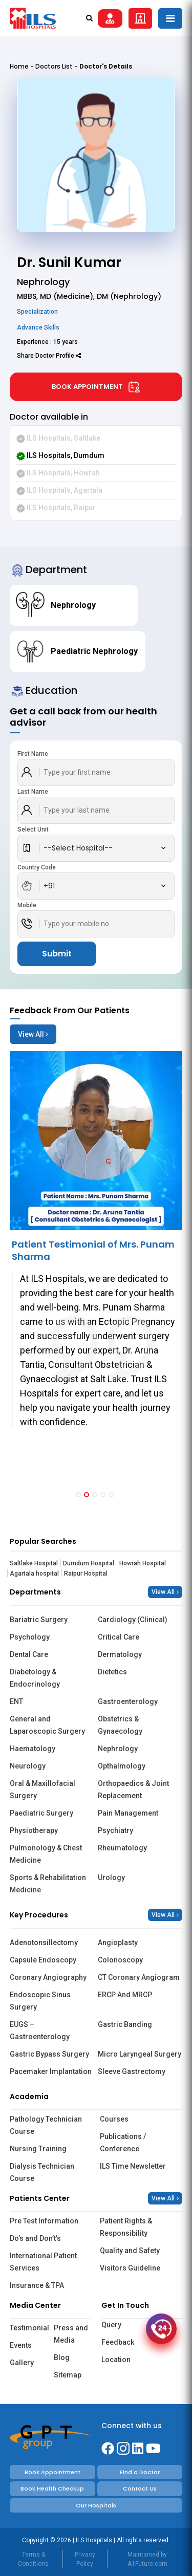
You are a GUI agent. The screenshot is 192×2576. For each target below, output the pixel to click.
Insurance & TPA (37, 2285)
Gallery (22, 2363)
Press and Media (71, 2334)
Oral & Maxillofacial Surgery (42, 1789)
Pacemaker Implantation (51, 2071)
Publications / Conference (123, 2142)
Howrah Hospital (142, 1563)
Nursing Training (38, 2149)
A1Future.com (147, 2563)
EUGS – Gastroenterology (40, 2030)
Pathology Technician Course (46, 2125)
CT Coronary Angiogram (139, 1977)
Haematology (32, 1748)
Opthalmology (121, 1766)
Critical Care (118, 1637)
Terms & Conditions (33, 2559)
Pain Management (128, 1813)
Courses (114, 2119)
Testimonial (28, 2328)
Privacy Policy (85, 2559)
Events (21, 2345)
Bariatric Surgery (39, 1620)
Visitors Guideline (130, 2268)
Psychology (30, 1637)
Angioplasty (118, 1942)
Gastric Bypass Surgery (49, 2054)
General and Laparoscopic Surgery (47, 1725)
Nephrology (118, 1748)
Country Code (36, 867)
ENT (16, 1701)
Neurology (28, 1766)
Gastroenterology (128, 1701)
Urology (111, 1877)
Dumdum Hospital (88, 1563)
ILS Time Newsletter (133, 2166)
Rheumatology (122, 1848)
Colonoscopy (120, 1960)
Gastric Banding (125, 2024)
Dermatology (120, 1654)
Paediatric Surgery (41, 1813)
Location (116, 2359)
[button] (78, 1494)
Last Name (32, 791)
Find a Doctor (140, 2472)
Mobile (26, 905)
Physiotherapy (34, 1830)
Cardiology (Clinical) (132, 1620)
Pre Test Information (44, 2221)
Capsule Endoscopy (43, 1960)
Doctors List (54, 66)
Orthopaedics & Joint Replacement (133, 1789)
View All (33, 1034)
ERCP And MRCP (125, 1995)
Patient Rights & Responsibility (126, 2227)
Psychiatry (115, 1830)
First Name (32, 753)
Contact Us (140, 2488)
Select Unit (33, 829)
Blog (62, 2357)
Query (111, 2325)
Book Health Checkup (52, 2488)
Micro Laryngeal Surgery (139, 2054)
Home (19, 66)
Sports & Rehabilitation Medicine (48, 1883)
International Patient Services (43, 2262)
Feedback (117, 2342)
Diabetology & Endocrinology (35, 1678)
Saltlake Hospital (34, 1563)
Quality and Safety (130, 2250)
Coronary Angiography (48, 1977)
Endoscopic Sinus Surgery (40, 2001)
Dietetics (112, 1672)
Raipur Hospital (86, 1573)
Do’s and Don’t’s (35, 2238)
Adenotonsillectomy (44, 1942)
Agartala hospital (34, 1573)
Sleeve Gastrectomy (131, 2071)
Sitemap (67, 2375)
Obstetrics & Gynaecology (120, 1725)
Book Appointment (96, 387)
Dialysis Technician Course (42, 2172)
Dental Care (29, 1654)
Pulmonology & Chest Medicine (46, 1854)
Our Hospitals (96, 2505)
